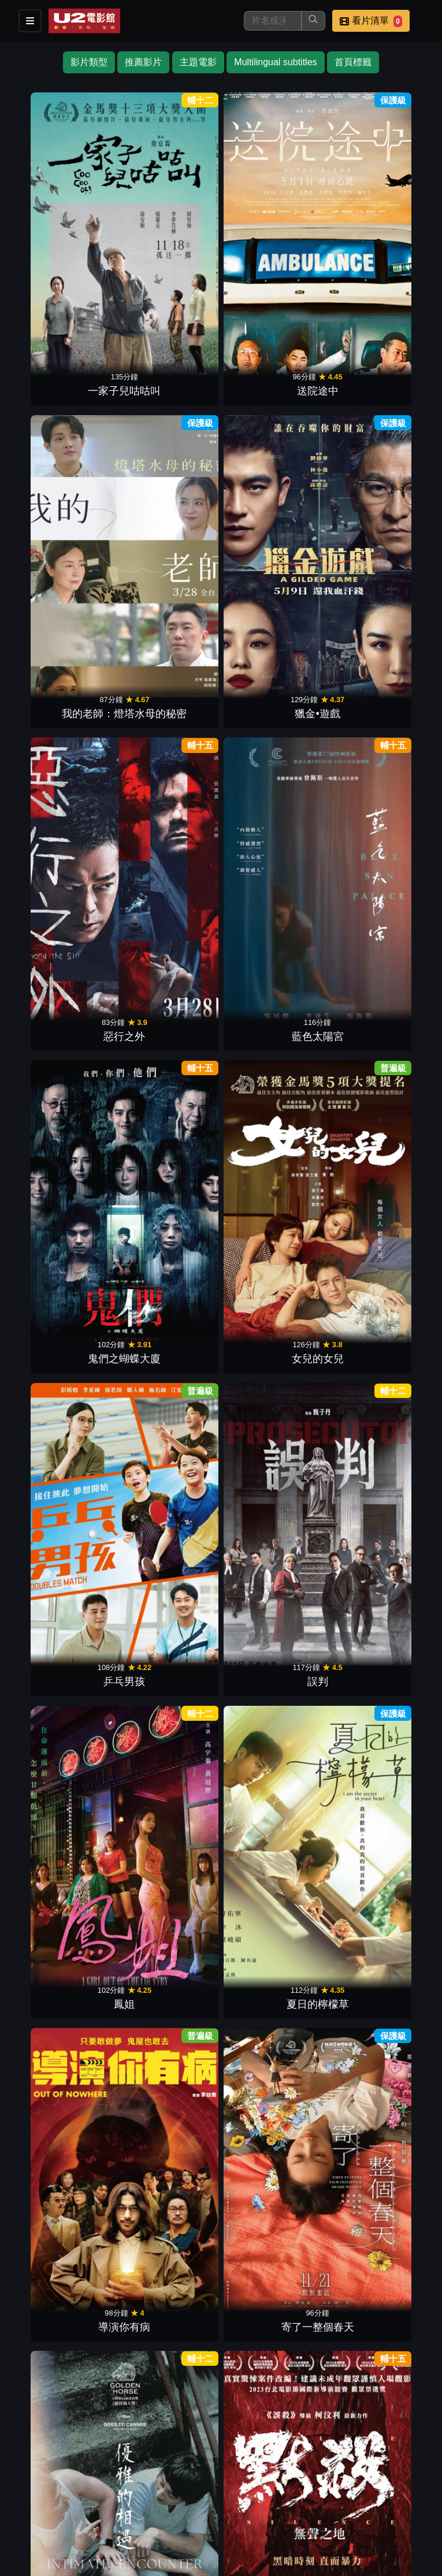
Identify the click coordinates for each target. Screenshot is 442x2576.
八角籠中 (273, 1461)
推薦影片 (143, 62)
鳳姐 (273, 591)
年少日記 (169, 1983)
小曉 (168, 1461)
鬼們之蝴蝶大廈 (273, 416)
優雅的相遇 (273, 764)
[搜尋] (273, 21)
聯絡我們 (254, 2493)
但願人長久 (378, 1635)
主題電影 (198, 62)
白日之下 (378, 1113)
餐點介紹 (84, 2493)
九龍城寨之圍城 (273, 1635)
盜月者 (168, 1635)
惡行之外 (64, 416)
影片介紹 (27, 2493)
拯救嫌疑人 (64, 1635)
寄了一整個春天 (168, 764)
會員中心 (27, 2516)
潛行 (168, 2331)
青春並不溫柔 (273, 1113)
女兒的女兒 (378, 416)
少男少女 (64, 2157)
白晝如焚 (64, 1461)
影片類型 (88, 62)
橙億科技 (240, 2561)
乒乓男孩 (64, 591)
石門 (64, 1983)
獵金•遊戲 (377, 242)
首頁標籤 (353, 62)
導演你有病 (64, 764)
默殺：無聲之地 (377, 764)
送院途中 (169, 242)
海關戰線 (378, 1286)
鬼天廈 (377, 1461)
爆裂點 (377, 2157)
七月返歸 (378, 1983)
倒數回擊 (64, 1113)
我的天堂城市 (169, 2157)
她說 (273, 1286)
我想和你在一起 (64, 1286)
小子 (273, 2157)
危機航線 (378, 939)
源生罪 (273, 1809)
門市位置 (140, 2493)
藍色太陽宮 (169, 416)
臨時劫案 (64, 1809)
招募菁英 (310, 2493)
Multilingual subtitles (275, 62)
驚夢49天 (64, 939)
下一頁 (221, 2365)
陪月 (273, 1983)
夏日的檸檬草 (378, 591)
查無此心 (378, 1809)
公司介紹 (367, 2493)
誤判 (168, 591)
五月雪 (168, 1113)
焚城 (168, 939)
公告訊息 (197, 2493)
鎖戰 (273, 939)
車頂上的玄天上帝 (168, 1809)
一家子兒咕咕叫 (64, 242)
